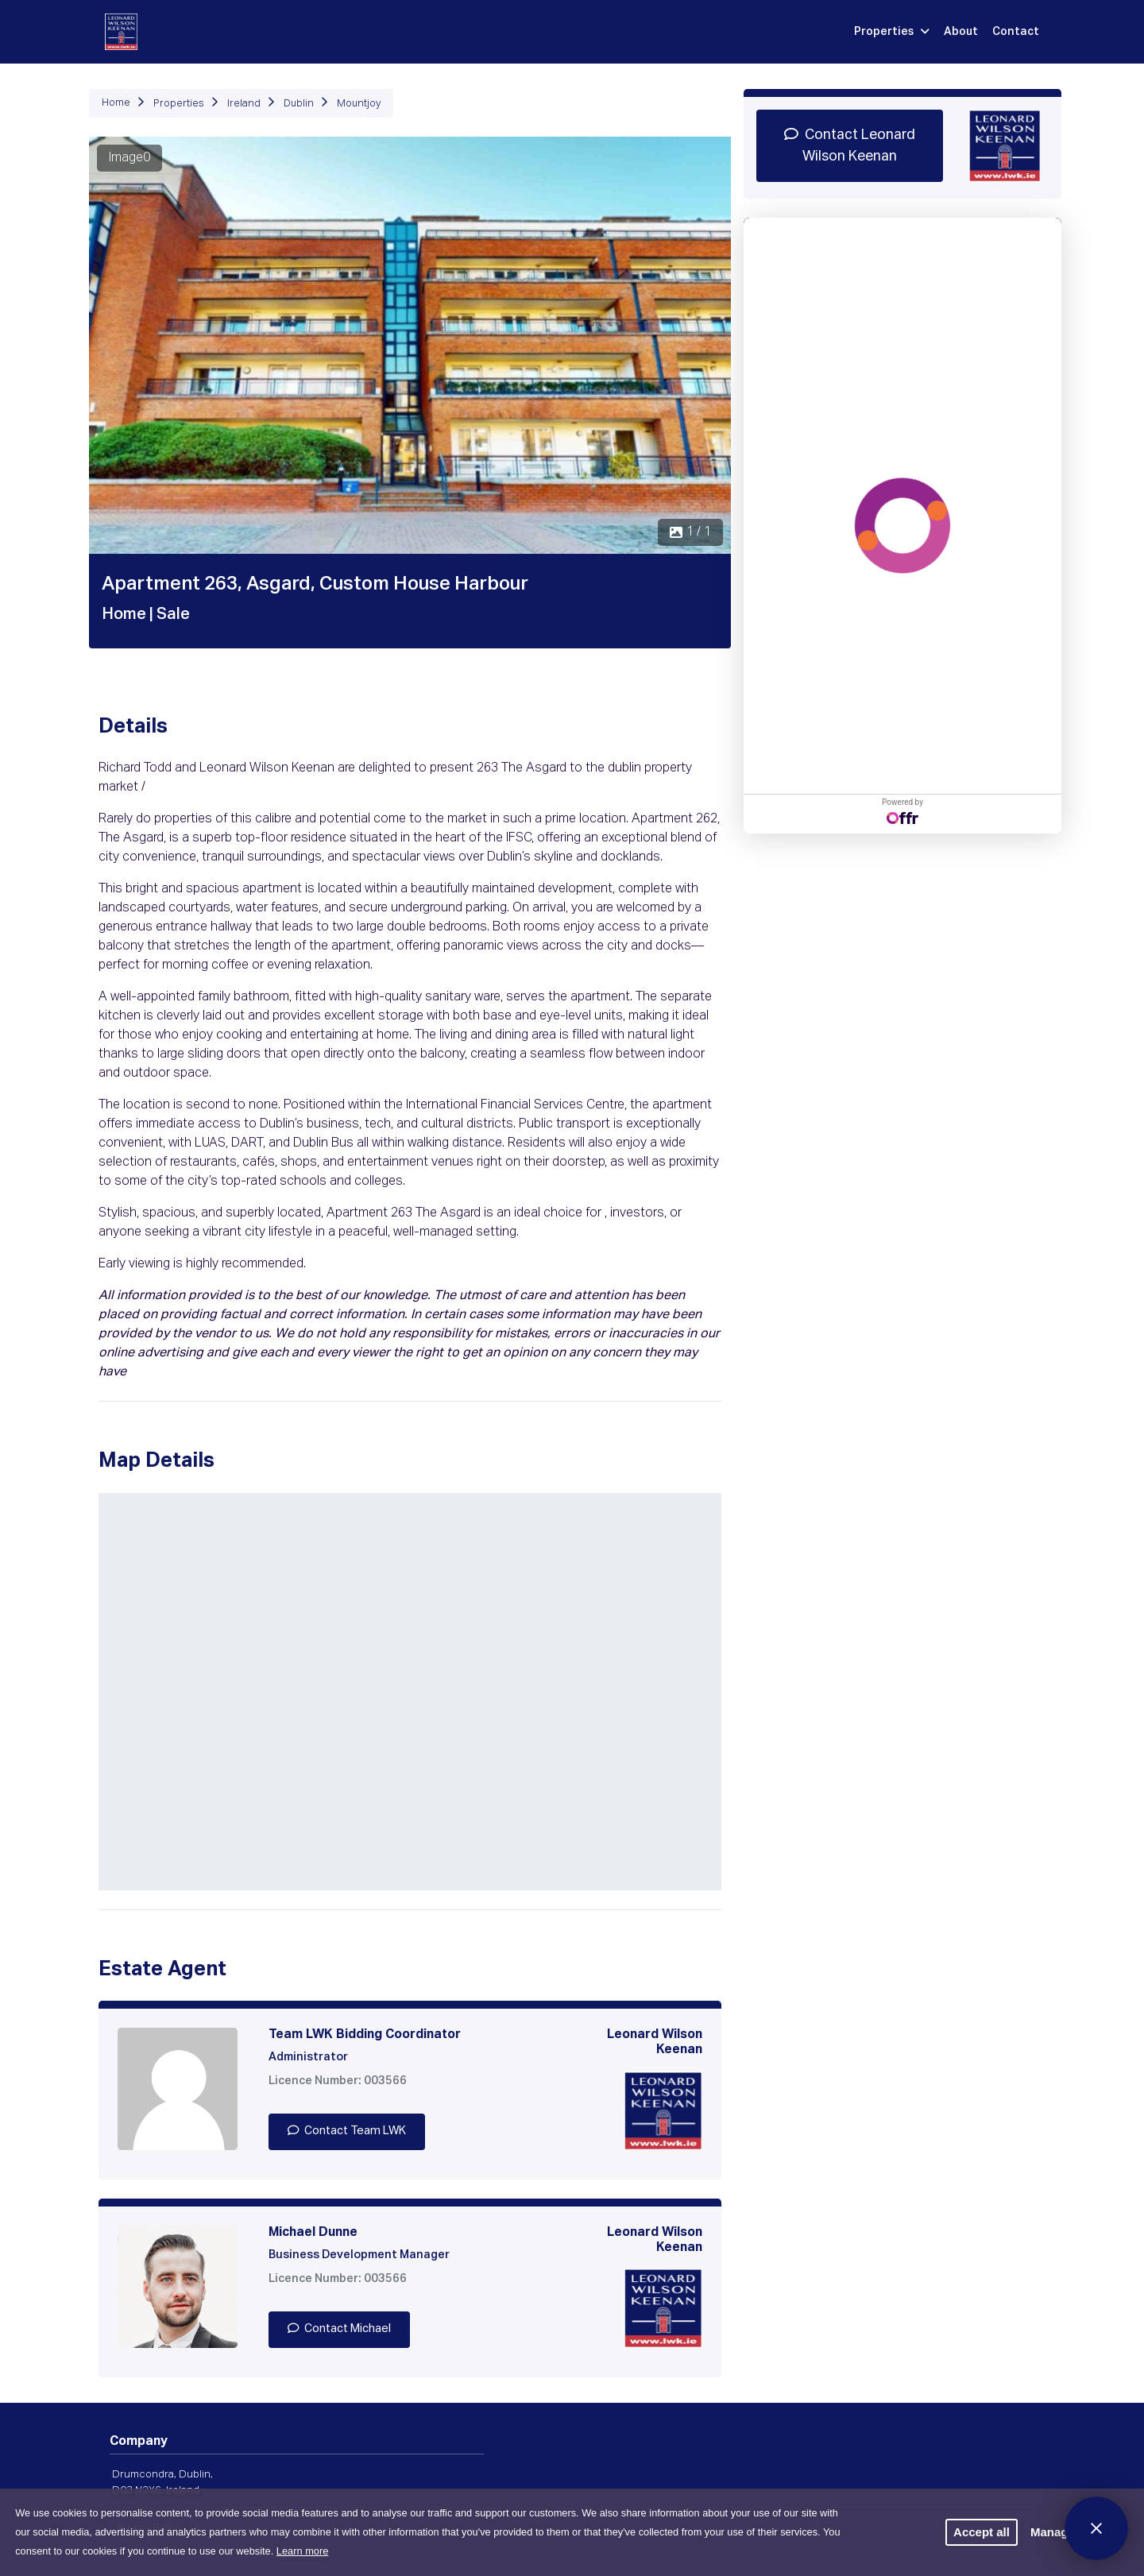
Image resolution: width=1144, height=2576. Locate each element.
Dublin (299, 104)
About (961, 31)
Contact (1015, 31)
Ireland (244, 104)
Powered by (902, 811)
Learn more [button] (302, 2551)
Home (116, 103)
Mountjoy (359, 104)
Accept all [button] (981, 2532)
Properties (892, 31)
